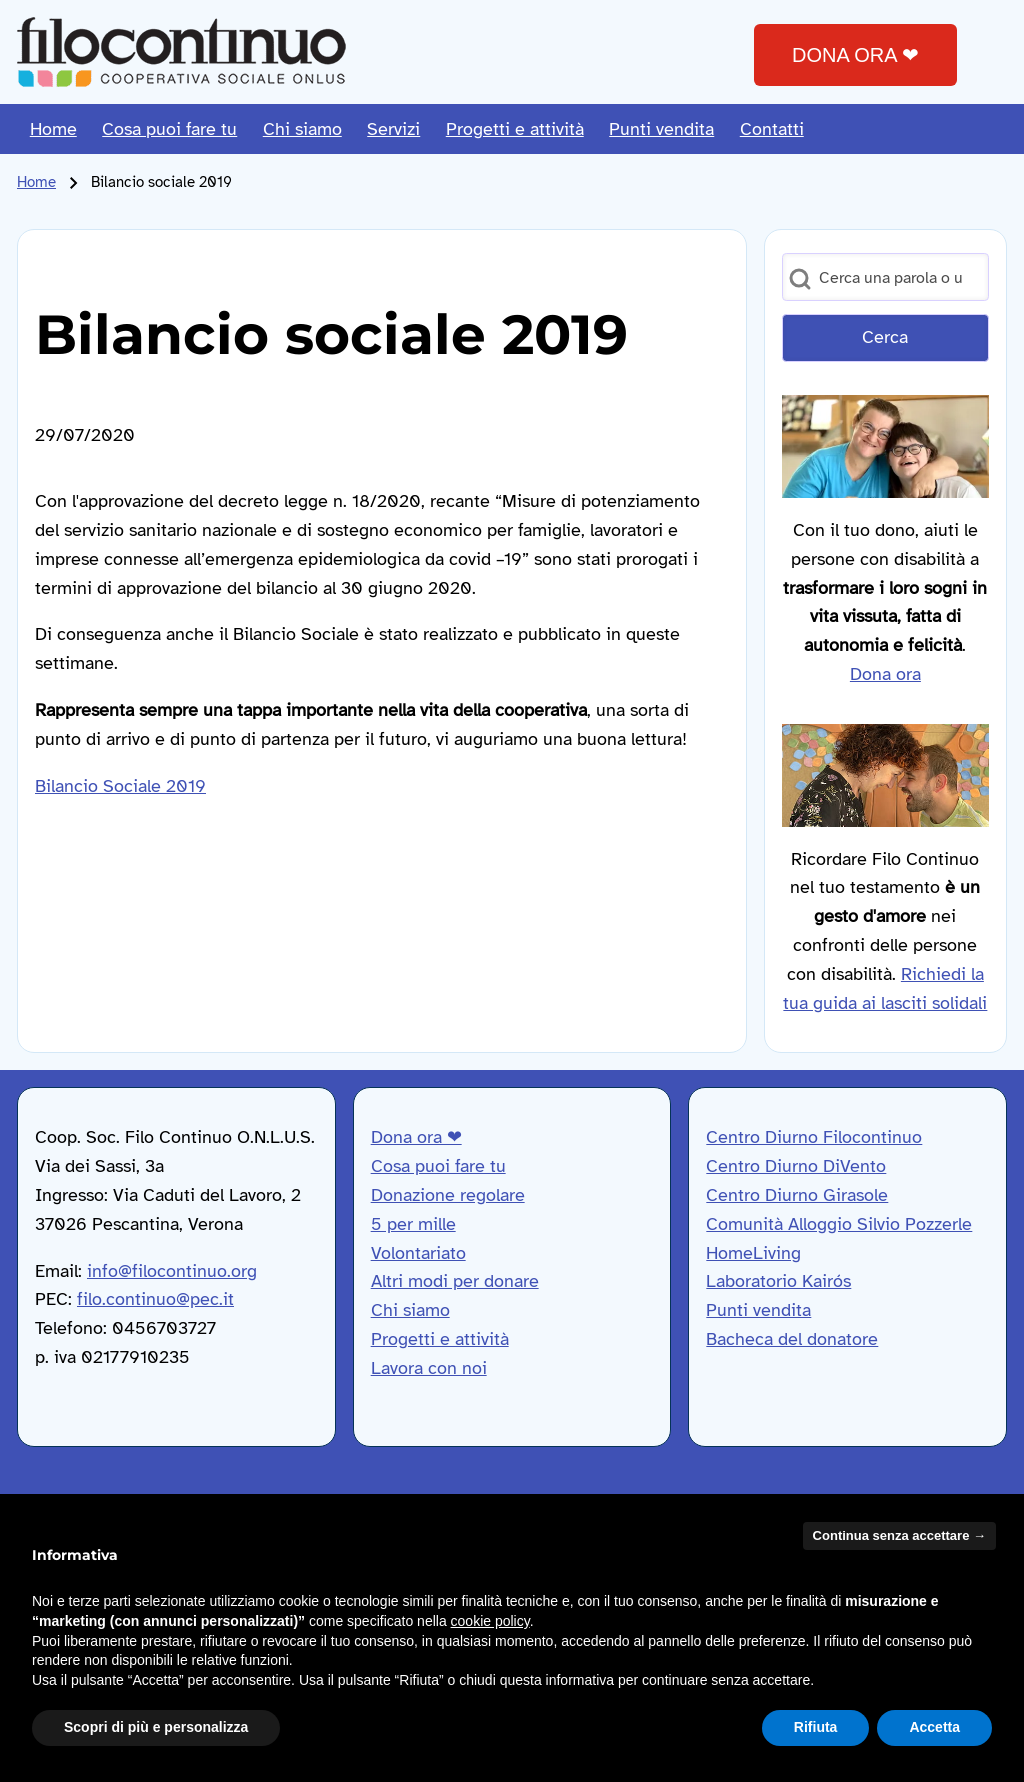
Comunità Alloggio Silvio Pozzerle (839, 1224)
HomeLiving (753, 1253)
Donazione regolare (448, 1195)
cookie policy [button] (490, 1621)
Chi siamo (410, 1310)
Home (36, 182)
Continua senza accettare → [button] (899, 1535)
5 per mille (413, 1224)
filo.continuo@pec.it (155, 1299)
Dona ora (885, 674)
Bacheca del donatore (792, 1339)
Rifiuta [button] (816, 1727)
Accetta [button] (934, 1727)
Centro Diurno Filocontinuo (814, 1137)
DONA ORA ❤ (855, 55)
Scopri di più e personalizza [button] (156, 1727)
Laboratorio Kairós (778, 1281)
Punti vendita (758, 1310)
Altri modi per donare (455, 1281)
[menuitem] (53, 129)
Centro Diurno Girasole (797, 1195)
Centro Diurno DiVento (796, 1166)
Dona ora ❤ (416, 1137)
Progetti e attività (440, 1339)
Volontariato (418, 1253)
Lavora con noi (429, 1368)
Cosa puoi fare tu (438, 1166)
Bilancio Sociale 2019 (120, 786)
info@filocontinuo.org (172, 1271)
